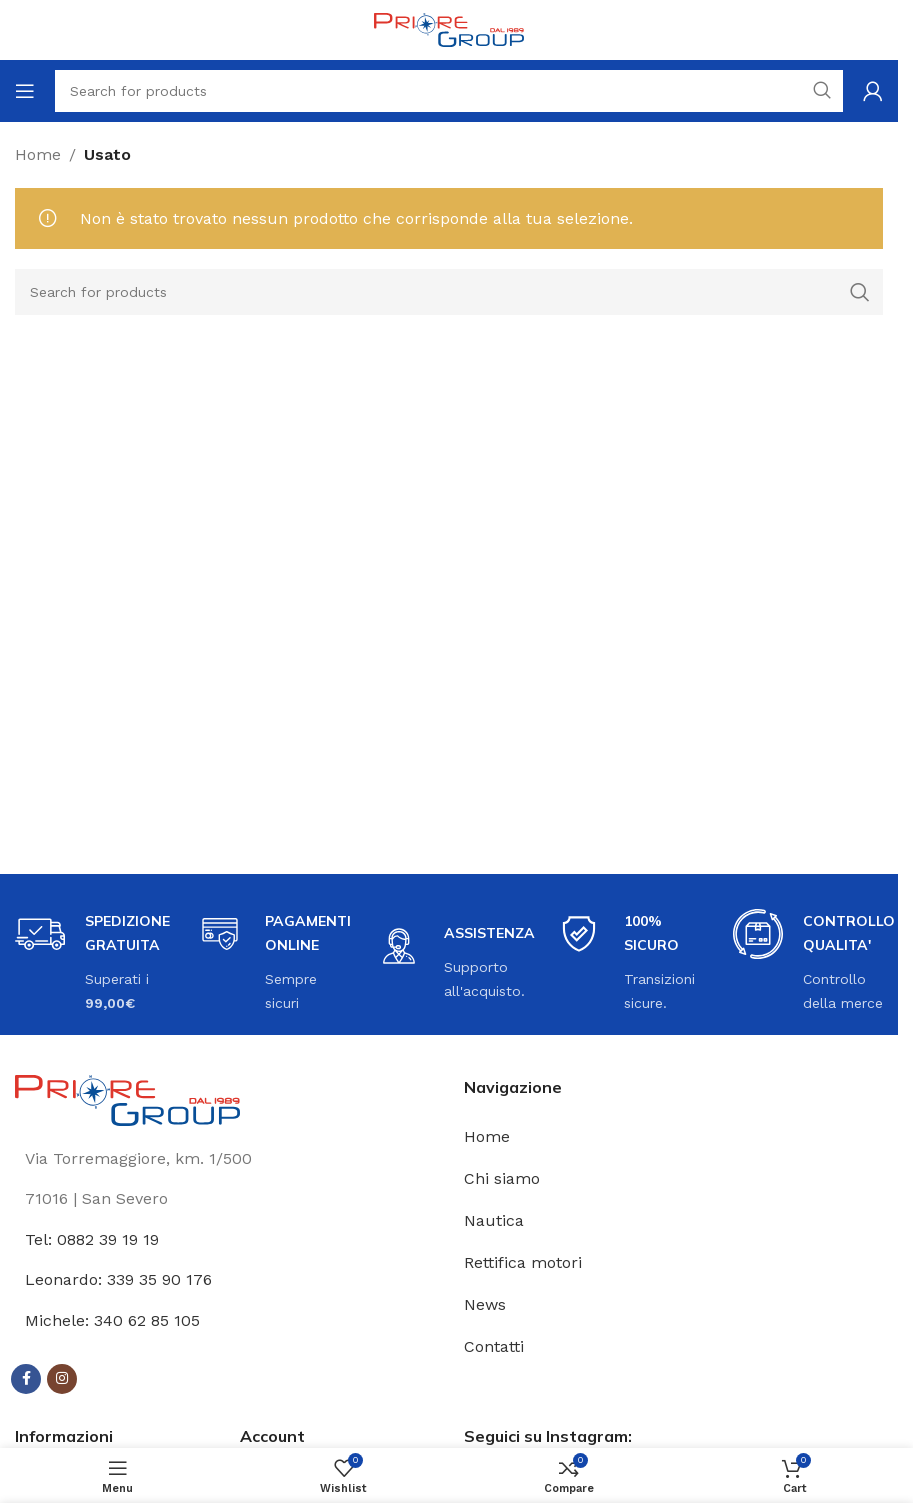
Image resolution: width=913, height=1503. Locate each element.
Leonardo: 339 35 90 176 (118, 1279)
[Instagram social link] (62, 1379)
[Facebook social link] (26, 1379)
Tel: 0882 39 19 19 (92, 1239)
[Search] (449, 292)
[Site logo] (449, 28)
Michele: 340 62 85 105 (112, 1320)
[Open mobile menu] (25, 91)
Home (38, 154)
